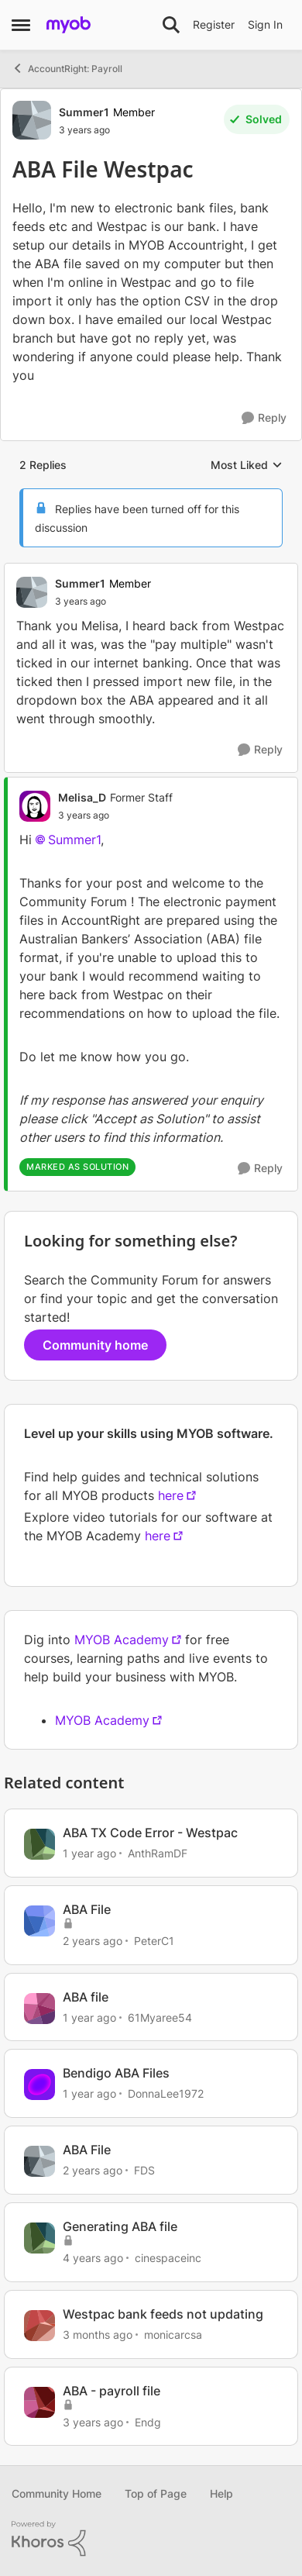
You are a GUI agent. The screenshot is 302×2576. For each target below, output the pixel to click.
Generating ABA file (120, 2226)
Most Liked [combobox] (247, 465)
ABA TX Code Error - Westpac (150, 1832)
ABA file (85, 1997)
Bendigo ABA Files (116, 2073)
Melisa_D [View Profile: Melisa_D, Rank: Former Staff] (82, 797)
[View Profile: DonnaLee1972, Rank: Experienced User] (39, 2084)
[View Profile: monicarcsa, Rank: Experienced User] (39, 2325)
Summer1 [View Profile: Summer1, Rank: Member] (84, 112)
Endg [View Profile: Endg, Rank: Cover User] (148, 2421)
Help (221, 2493)
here (171, 1495)
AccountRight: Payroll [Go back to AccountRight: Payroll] (67, 68)
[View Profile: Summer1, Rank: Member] (31, 120)
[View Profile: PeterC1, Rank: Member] (39, 1920)
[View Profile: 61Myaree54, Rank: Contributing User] (39, 2008)
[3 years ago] (93, 2421)
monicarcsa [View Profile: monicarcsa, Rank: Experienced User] (173, 2334)
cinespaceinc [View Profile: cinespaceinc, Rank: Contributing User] (168, 2257)
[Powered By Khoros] (151, 2539)
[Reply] (264, 418)
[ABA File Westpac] (103, 602)
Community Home (56, 2493)
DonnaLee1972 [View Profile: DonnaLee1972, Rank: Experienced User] (166, 2093)
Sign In (265, 24)
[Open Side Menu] (21, 24)
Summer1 (74, 839)
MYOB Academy (121, 1639)
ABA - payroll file (111, 2390)
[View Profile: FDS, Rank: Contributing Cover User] (39, 2161)
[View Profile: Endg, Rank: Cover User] (39, 2402)
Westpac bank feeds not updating (163, 2314)
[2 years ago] (92, 1941)
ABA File (87, 1909)
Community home (95, 1345)
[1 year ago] (89, 1853)
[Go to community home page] (68, 25)
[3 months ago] (97, 2334)
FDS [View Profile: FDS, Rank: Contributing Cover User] (144, 2170)
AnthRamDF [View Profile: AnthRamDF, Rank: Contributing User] (157, 1853)
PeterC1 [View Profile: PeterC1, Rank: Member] (154, 1940)
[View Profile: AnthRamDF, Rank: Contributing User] (39, 1844)
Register (214, 24)
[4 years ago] (93, 2258)
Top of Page (156, 2493)
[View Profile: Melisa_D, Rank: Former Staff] (34, 806)
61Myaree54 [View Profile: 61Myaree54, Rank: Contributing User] (160, 2016)
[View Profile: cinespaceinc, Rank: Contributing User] (39, 2238)
